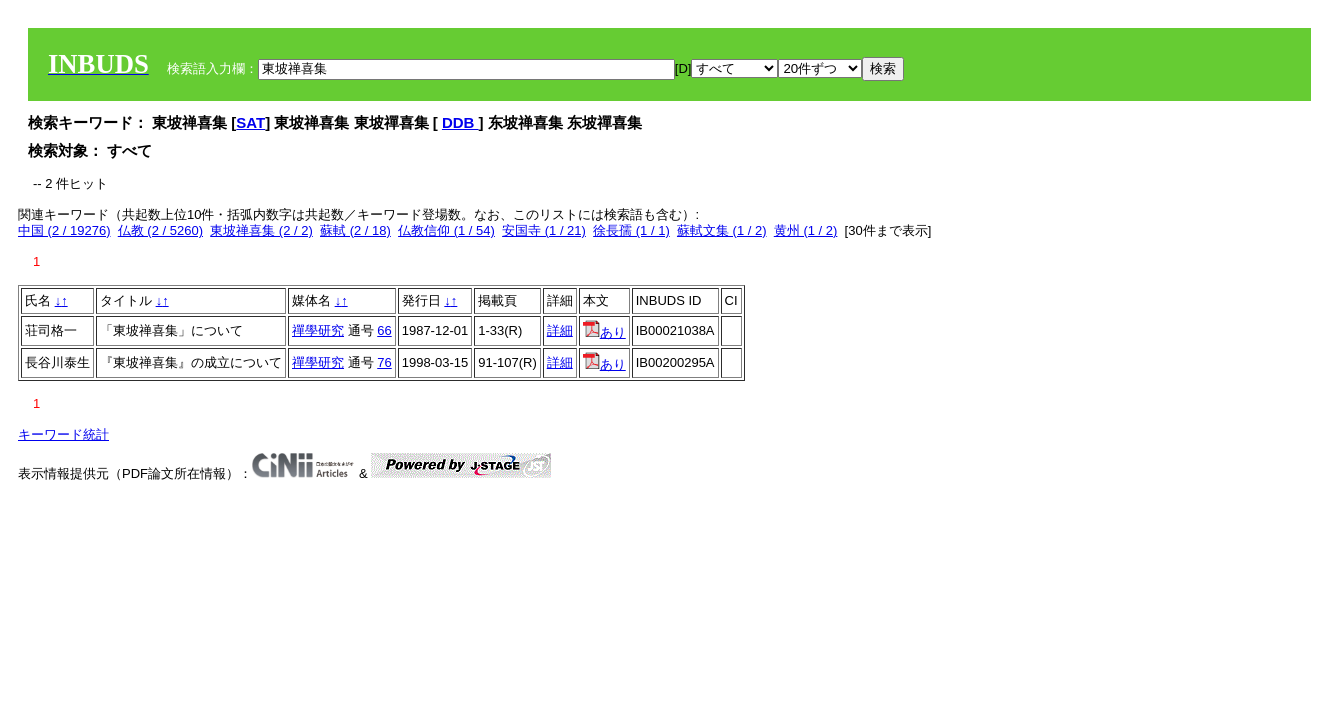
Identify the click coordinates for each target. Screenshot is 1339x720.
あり (604, 332)
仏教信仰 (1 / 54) (446, 230)
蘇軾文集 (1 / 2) (722, 230)
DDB (460, 122)
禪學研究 (318, 330)
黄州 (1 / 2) (806, 230)
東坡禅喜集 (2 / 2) (261, 230)
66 (384, 330)
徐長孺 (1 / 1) (631, 230)
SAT (250, 122)
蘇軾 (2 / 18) (355, 230)
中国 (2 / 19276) (64, 230)
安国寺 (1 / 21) (544, 230)
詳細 (560, 330)
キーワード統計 (63, 434)
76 (384, 362)
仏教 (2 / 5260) (160, 230)
